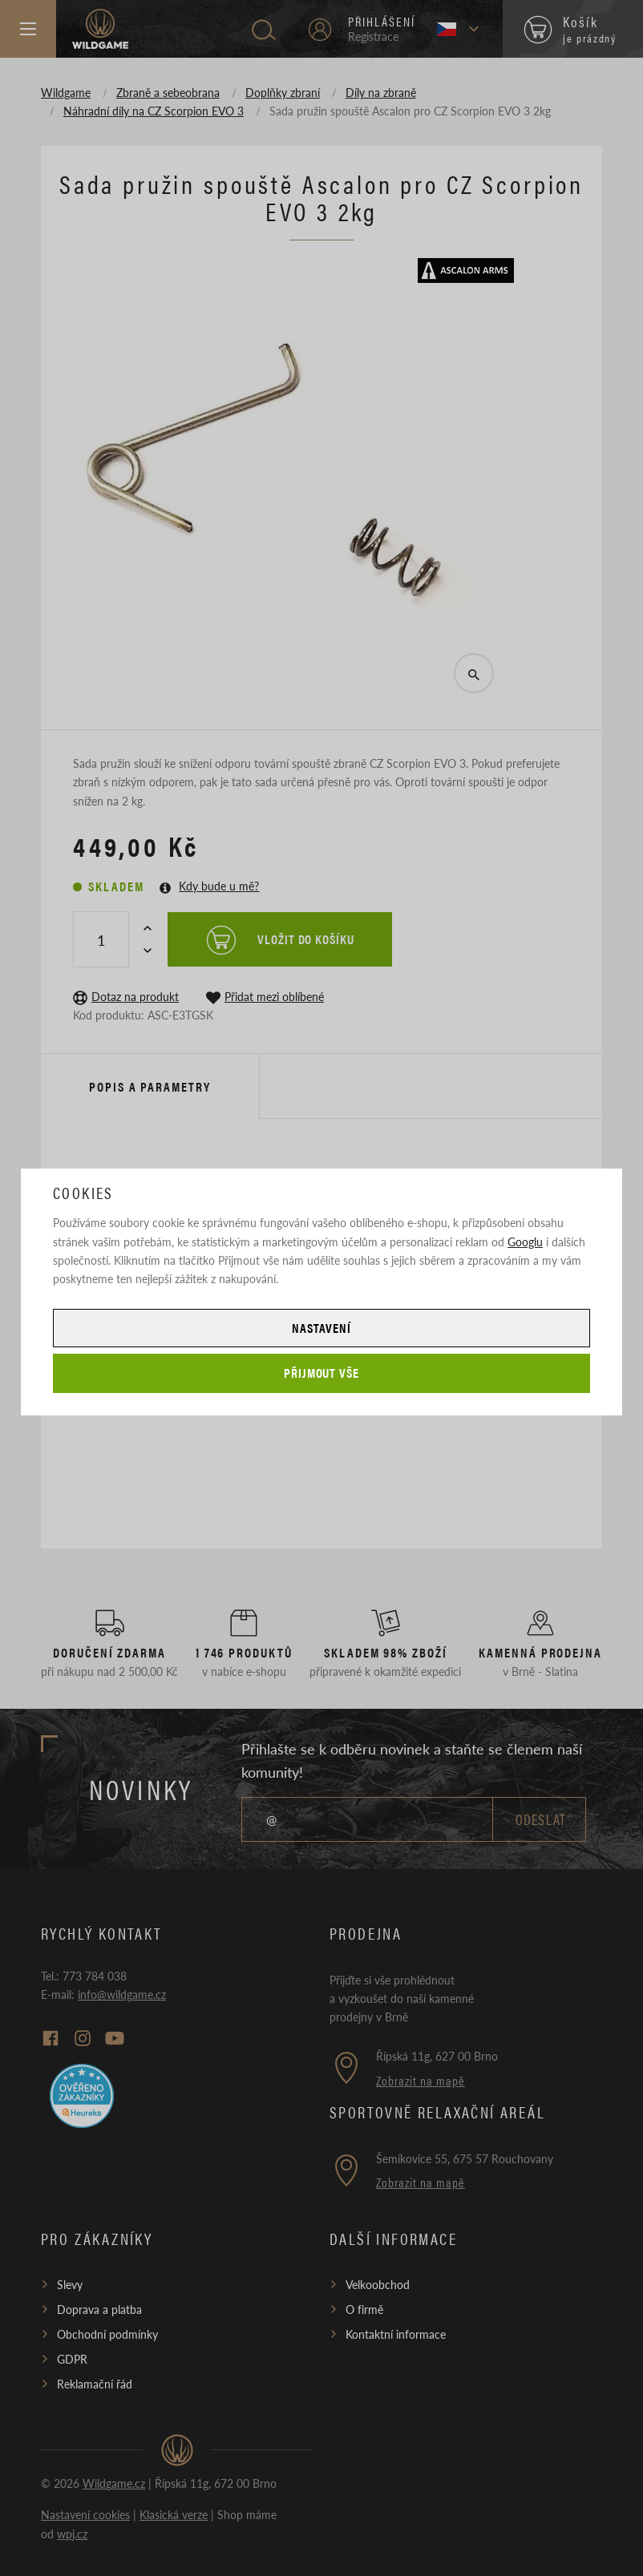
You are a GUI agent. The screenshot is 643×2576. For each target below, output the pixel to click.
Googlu (525, 1241)
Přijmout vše (322, 1372)
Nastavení (321, 1327)
